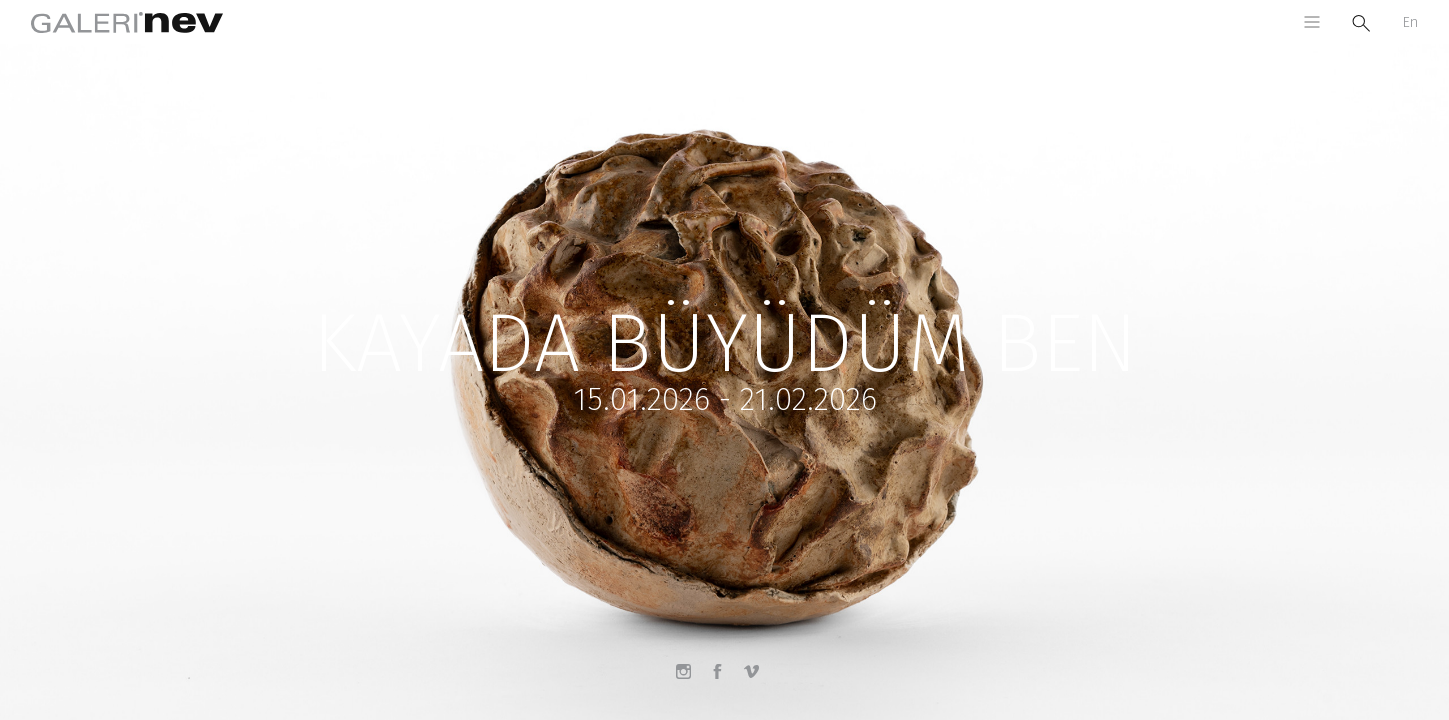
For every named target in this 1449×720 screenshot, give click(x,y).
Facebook (725, 679)
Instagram (691, 679)
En (1410, 22)
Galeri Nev (127, 22)
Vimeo (759, 679)
